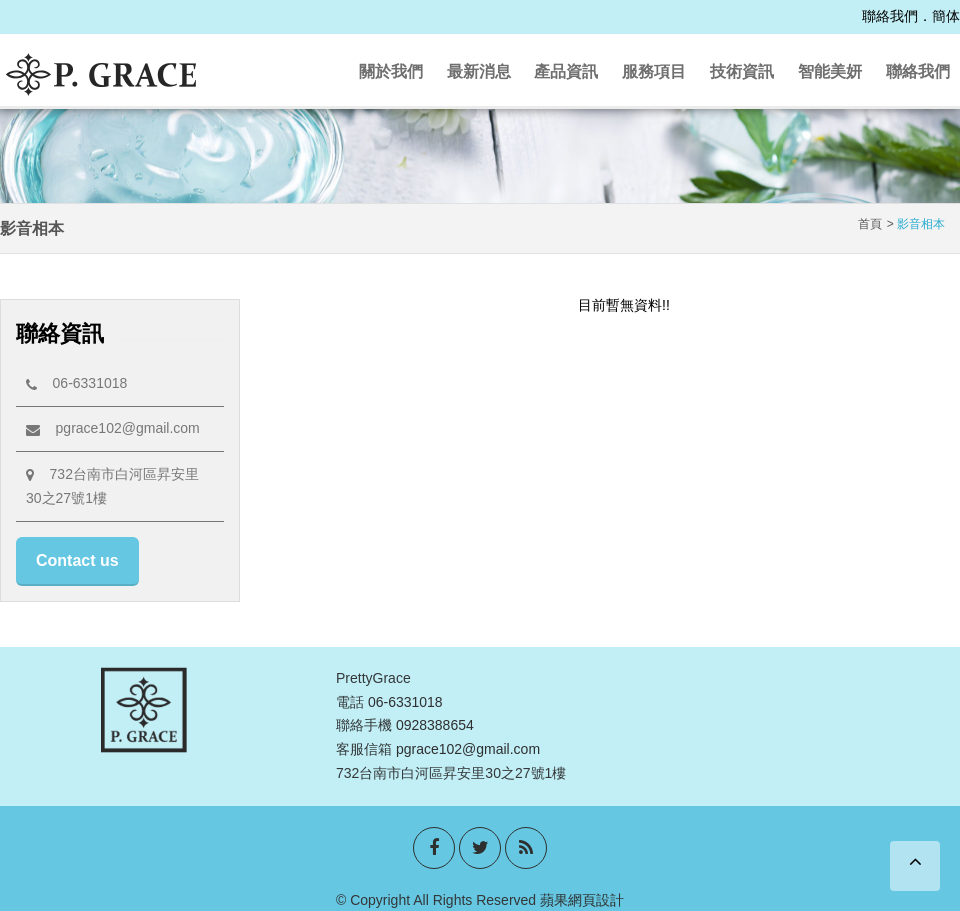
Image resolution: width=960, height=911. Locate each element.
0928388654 (435, 725)
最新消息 (479, 71)
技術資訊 (742, 71)
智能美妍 (830, 71)
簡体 (946, 16)
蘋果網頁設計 (582, 900)
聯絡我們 (890, 16)
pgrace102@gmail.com (113, 428)
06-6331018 (76, 383)
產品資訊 (566, 71)
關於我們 (391, 71)
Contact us (77, 560)
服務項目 (654, 71)
